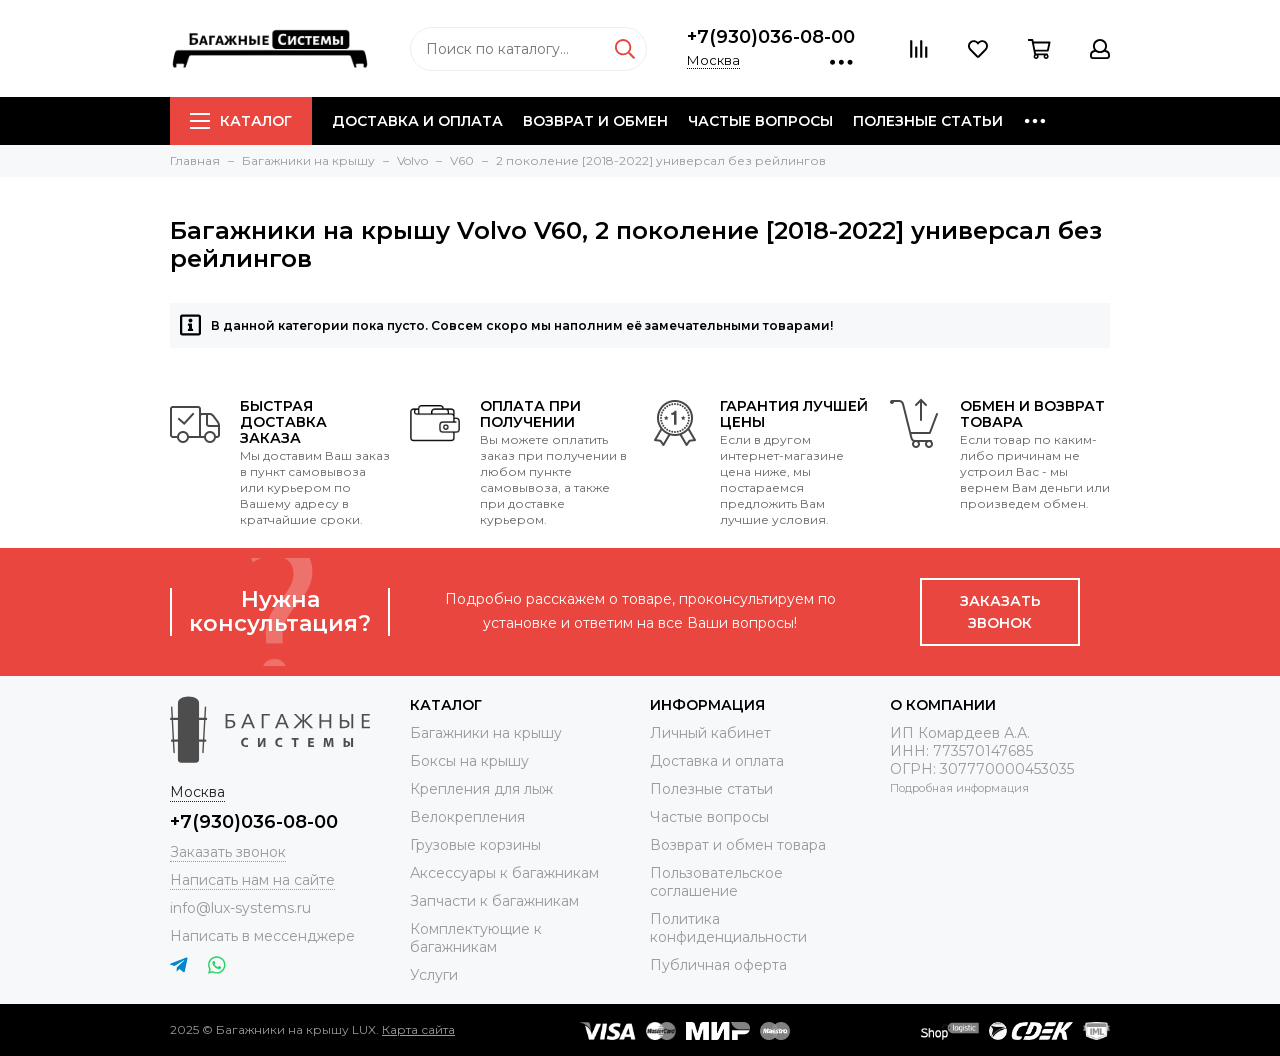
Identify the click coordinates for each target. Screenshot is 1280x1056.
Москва (713, 60)
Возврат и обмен (595, 121)
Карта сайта (418, 1029)
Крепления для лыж (481, 789)
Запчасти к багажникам (494, 901)
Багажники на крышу (486, 733)
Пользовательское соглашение (716, 882)
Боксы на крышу (469, 761)
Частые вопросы (760, 121)
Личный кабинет (710, 733)
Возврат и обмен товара (738, 845)
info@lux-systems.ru (240, 908)
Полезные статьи (928, 121)
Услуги (434, 975)
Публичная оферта (718, 965)
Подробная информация (959, 788)
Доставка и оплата (417, 121)
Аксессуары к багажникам (504, 873)
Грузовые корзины (475, 845)
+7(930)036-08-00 (771, 37)
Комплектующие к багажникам (476, 938)
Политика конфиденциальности (728, 928)
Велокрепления (467, 817)
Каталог (241, 121)
